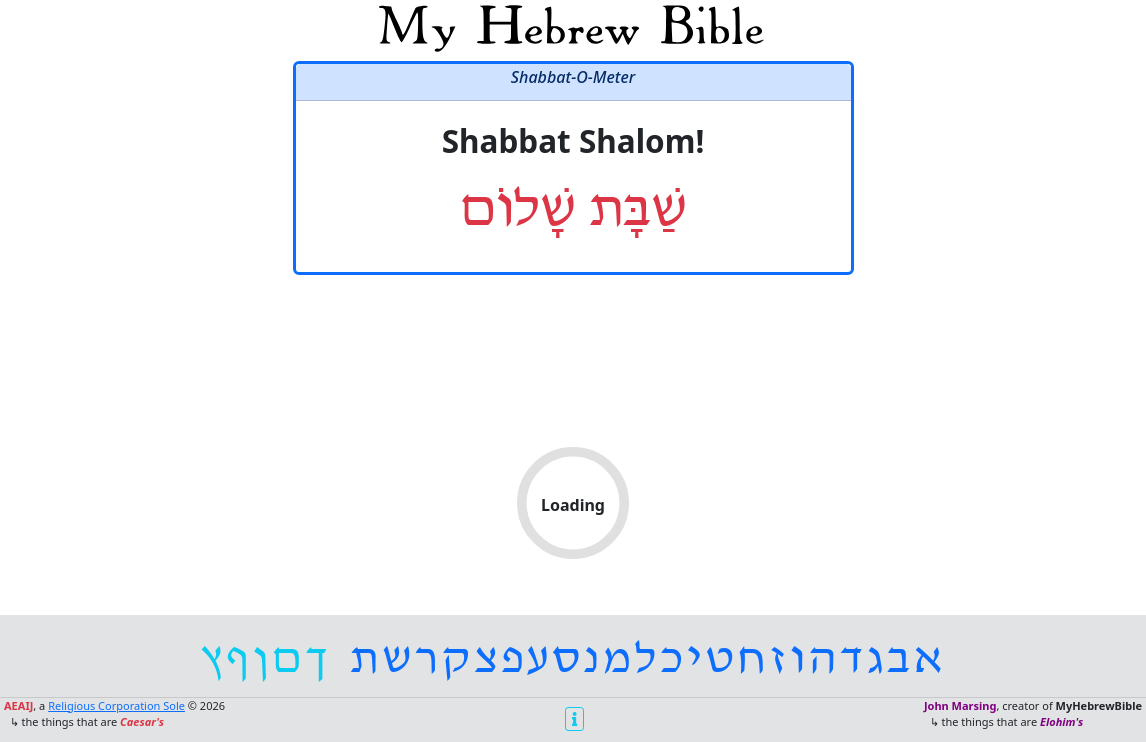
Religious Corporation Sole (116, 705)
